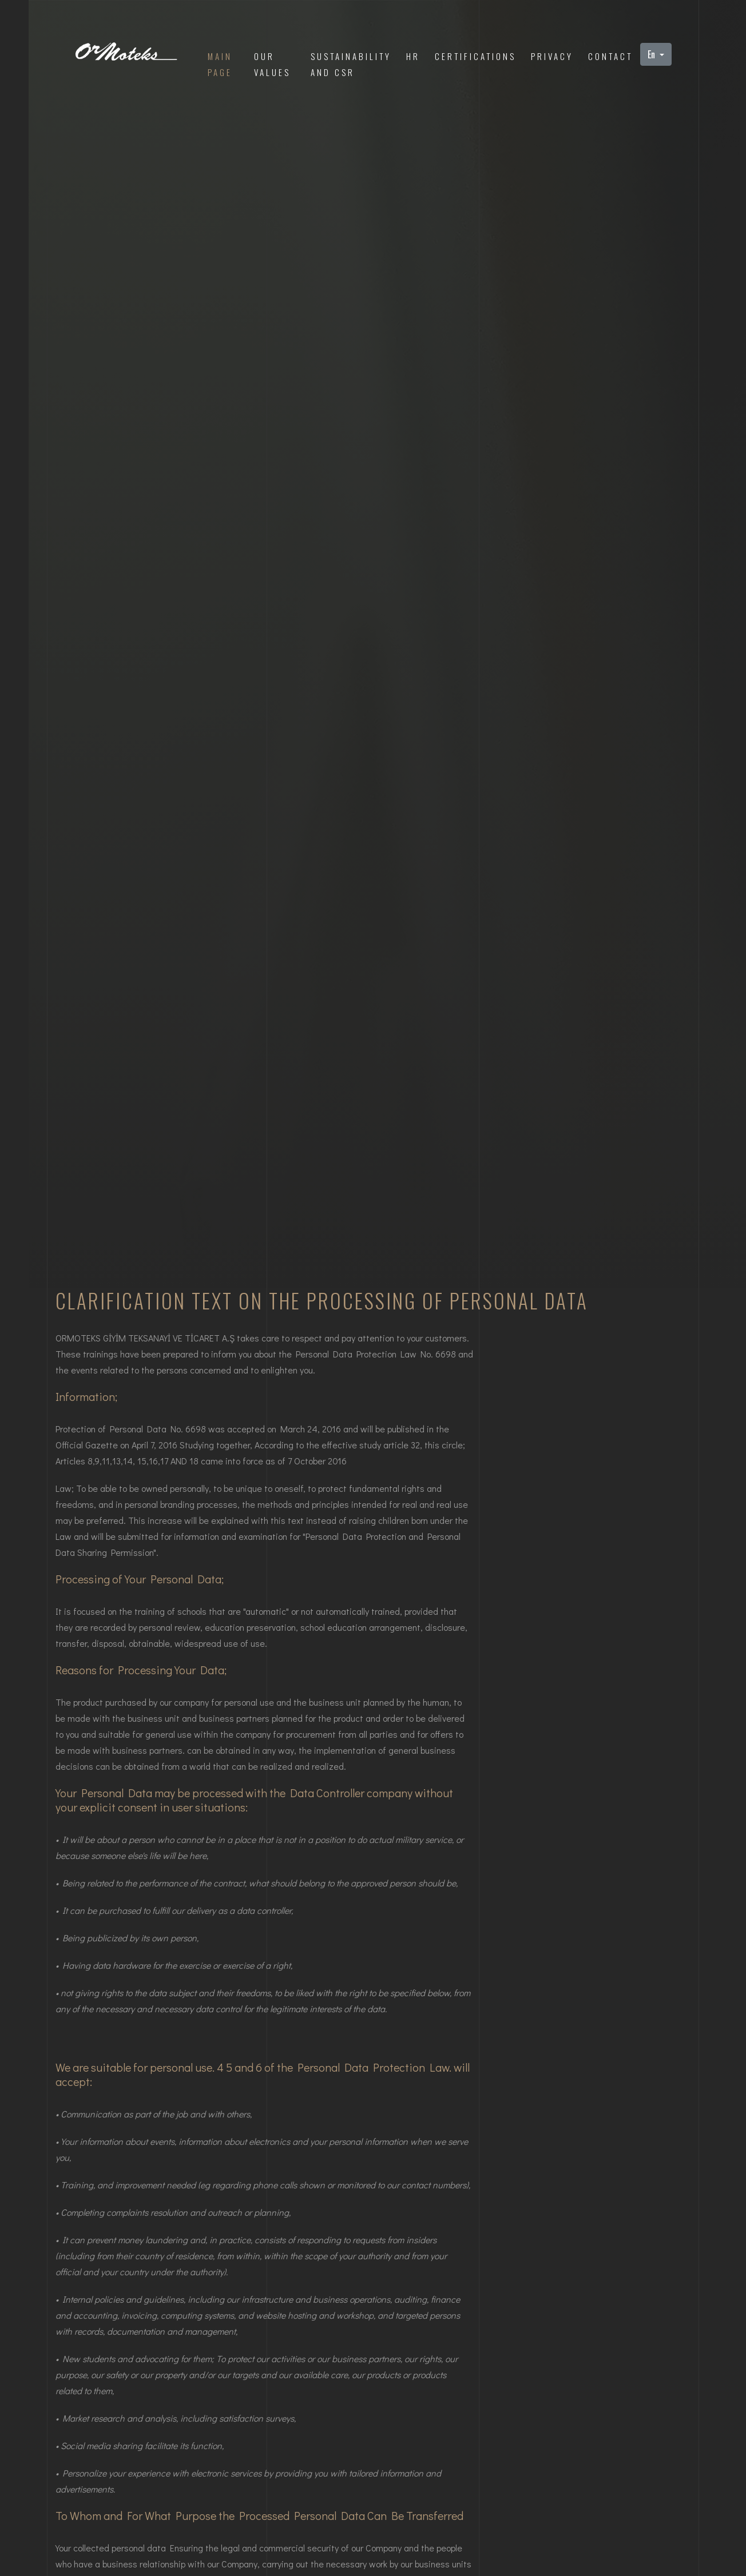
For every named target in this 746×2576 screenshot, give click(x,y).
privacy (552, 56)
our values (272, 64)
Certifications (475, 56)
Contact (610, 56)
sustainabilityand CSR (351, 64)
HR (413, 56)
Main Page (220, 64)
